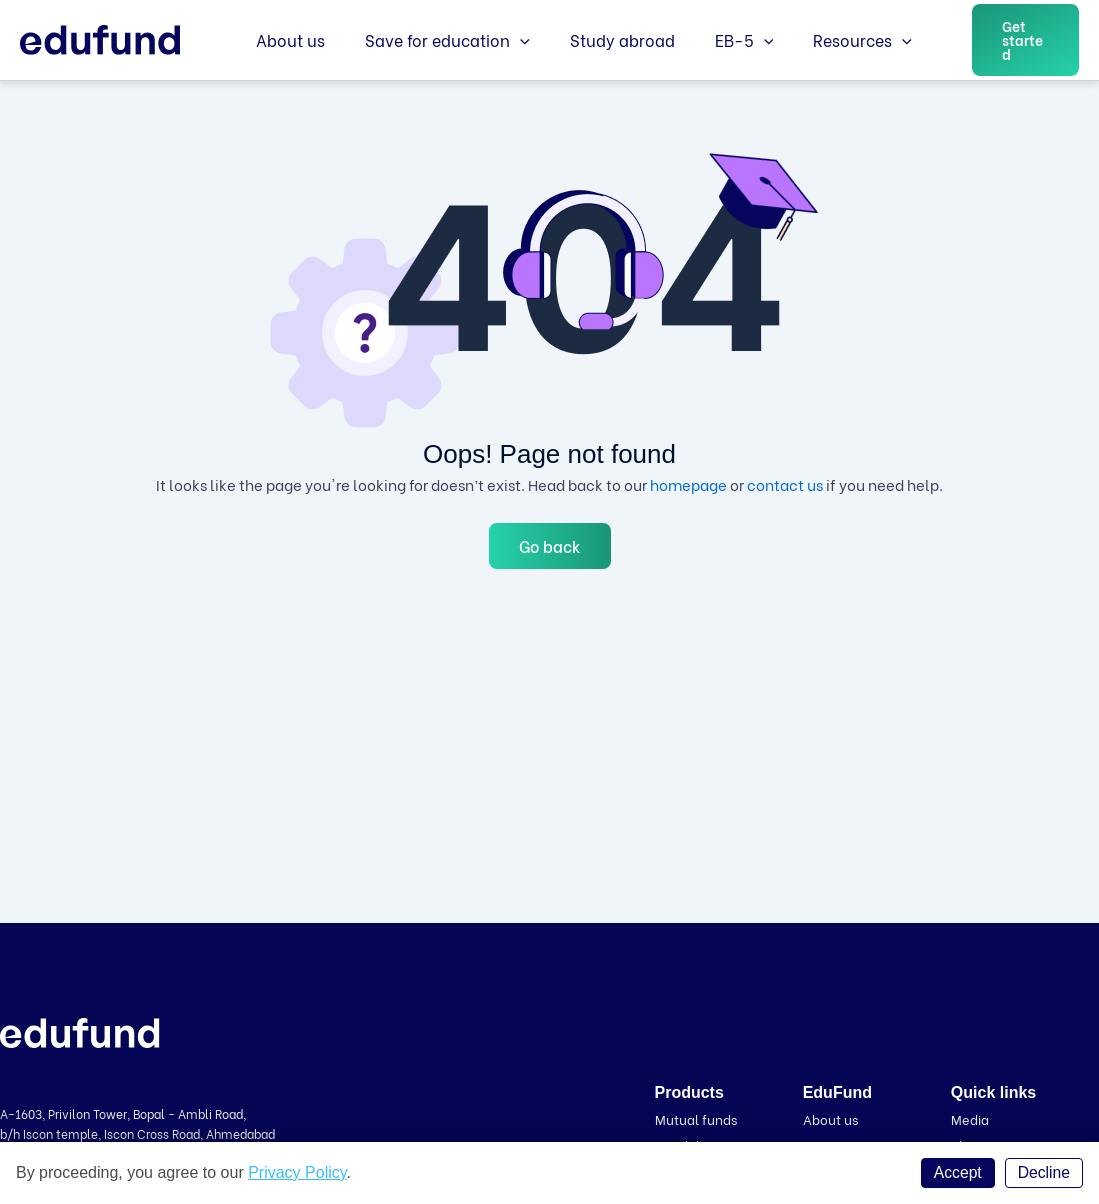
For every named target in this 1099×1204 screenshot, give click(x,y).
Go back (550, 545)
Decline (1043, 1172)
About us (286, 39)
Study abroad (602, 39)
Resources (826, 40)
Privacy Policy (297, 1172)
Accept (956, 1172)
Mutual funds (696, 1118)
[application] (508, 40)
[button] (1010, 40)
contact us (785, 484)
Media (970, 1118)
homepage (688, 484)
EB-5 (716, 40)
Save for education (435, 40)
